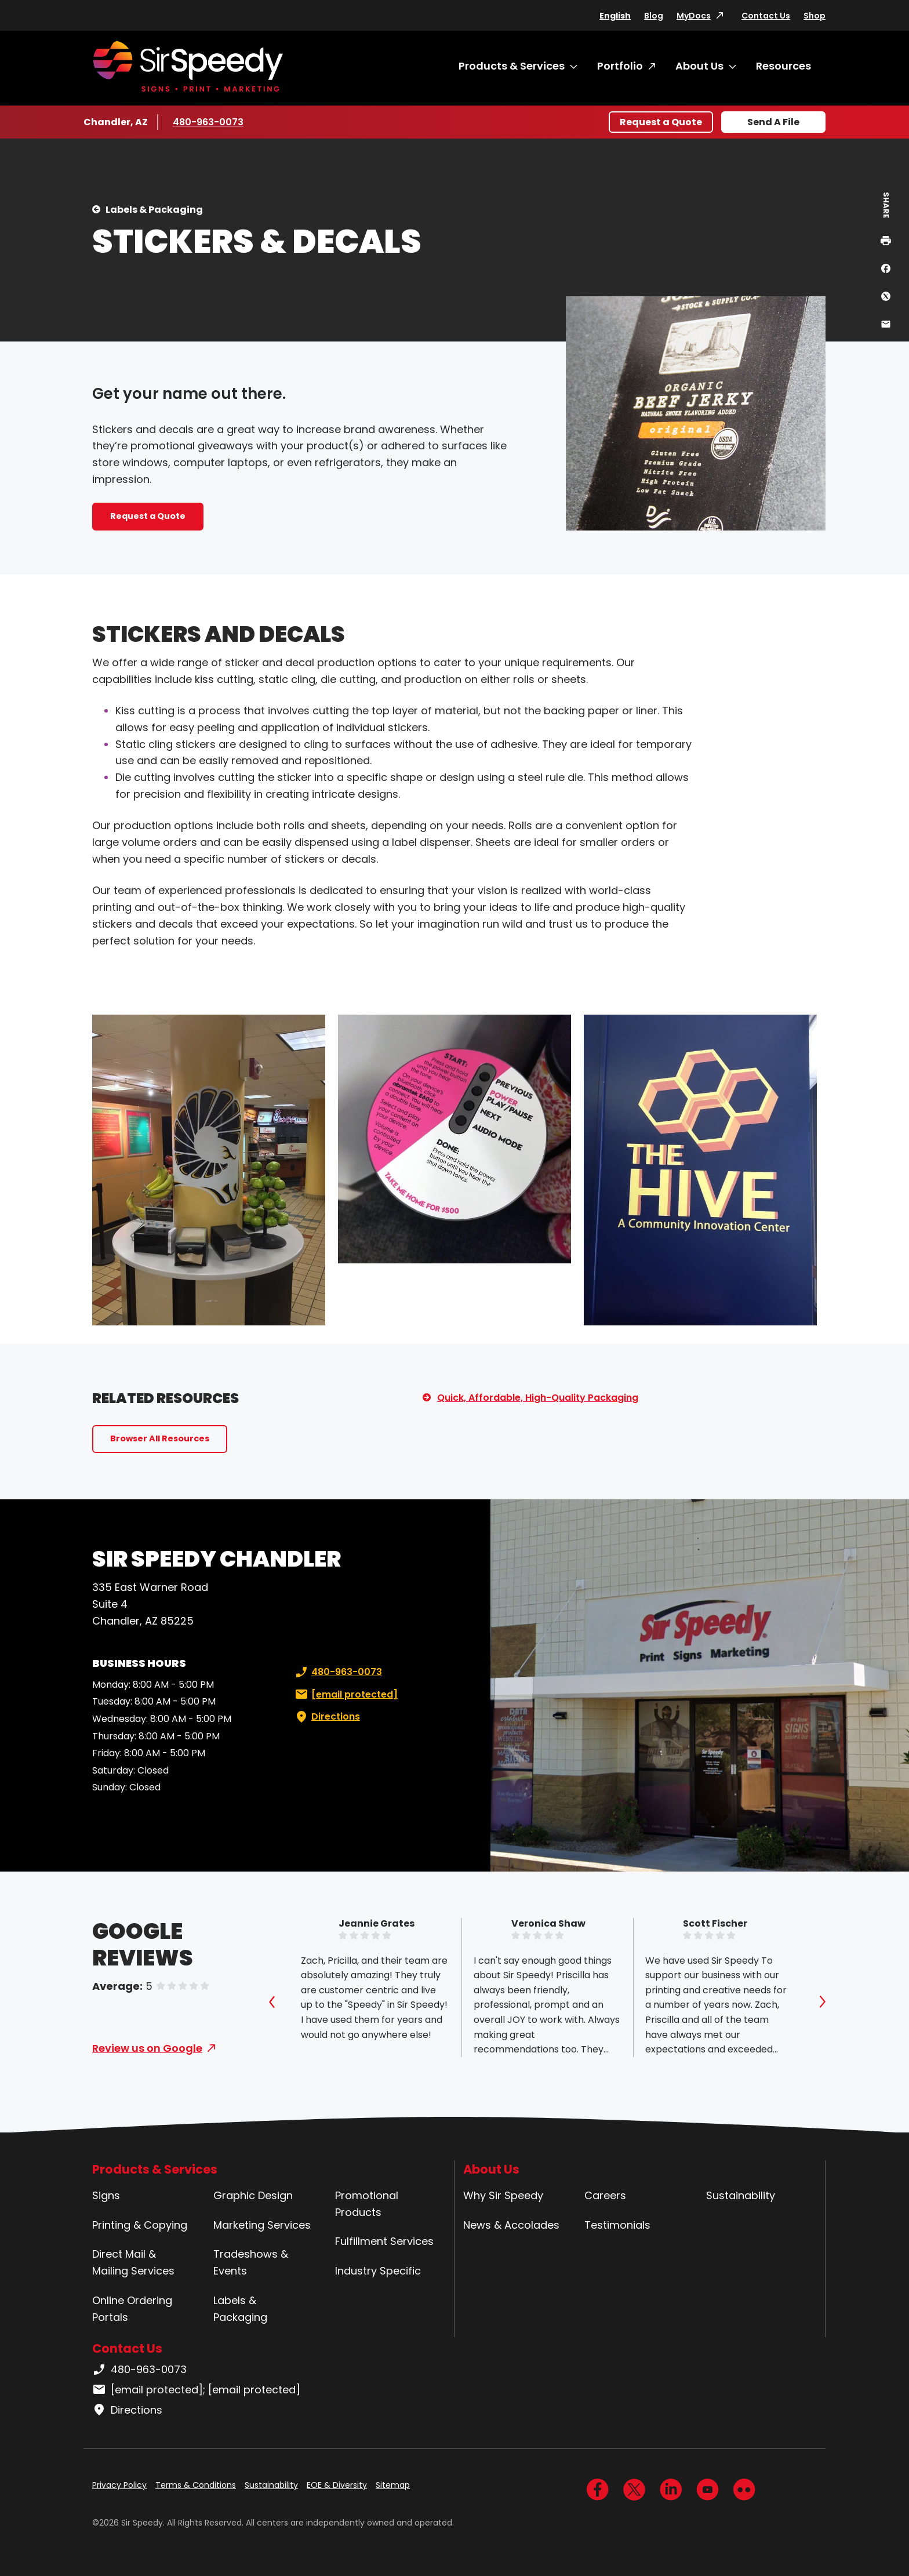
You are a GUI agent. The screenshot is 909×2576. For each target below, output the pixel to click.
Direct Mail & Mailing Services (133, 2262)
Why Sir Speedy (503, 2195)
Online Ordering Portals (132, 2308)
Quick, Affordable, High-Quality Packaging (537, 1397)
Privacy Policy (119, 2485)
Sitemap (393, 2485)
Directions (326, 1716)
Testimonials (617, 2225)
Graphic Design (253, 2195)
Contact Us (765, 15)
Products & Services (512, 66)
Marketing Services (262, 2225)
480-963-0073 (208, 122)
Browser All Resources (159, 1438)
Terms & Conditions (195, 2485)
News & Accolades (511, 2225)
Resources (783, 66)
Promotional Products (366, 2203)
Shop (814, 15)
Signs (106, 2195)
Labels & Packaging (154, 209)
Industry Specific (378, 2270)
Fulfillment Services (384, 2241)
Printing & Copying (139, 2225)
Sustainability (740, 2195)
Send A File (773, 122)
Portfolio (620, 66)
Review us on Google (147, 2048)
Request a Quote (661, 122)
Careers (605, 2195)
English (615, 15)
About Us (699, 66)
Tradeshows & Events (250, 2262)
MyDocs (694, 15)
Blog (653, 15)
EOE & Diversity (337, 2485)
